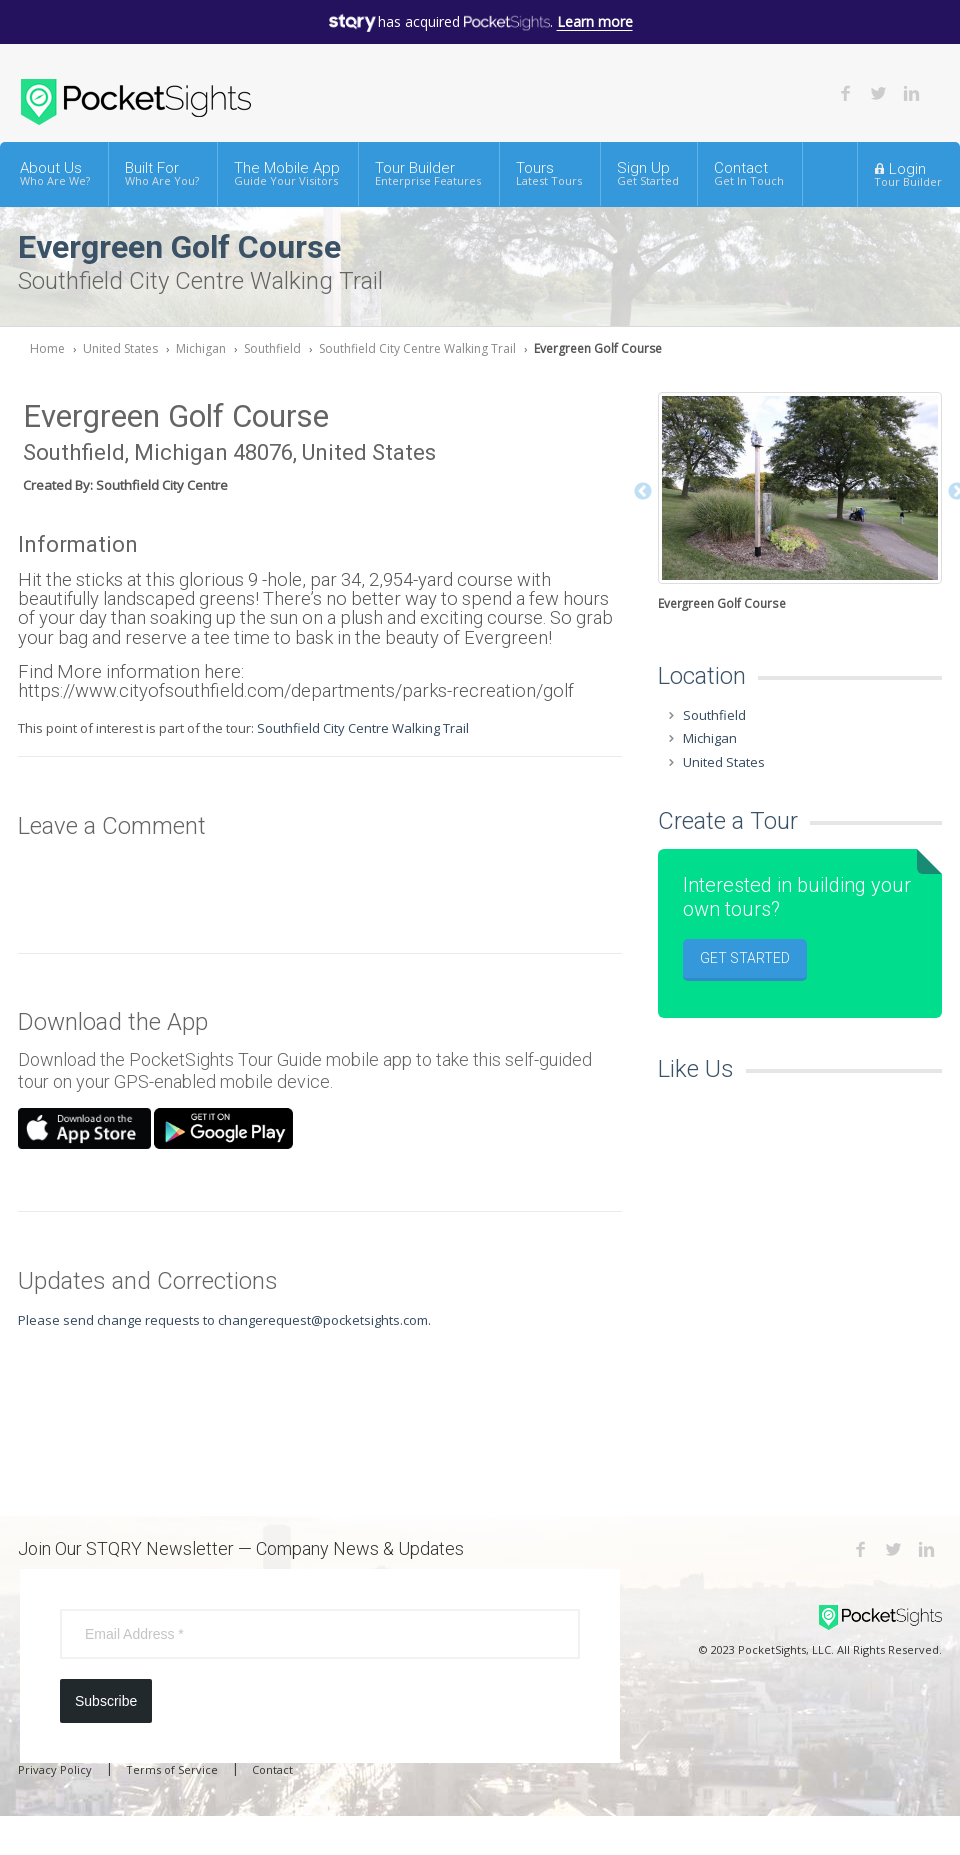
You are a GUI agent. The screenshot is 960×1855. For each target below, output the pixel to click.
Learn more (595, 21)
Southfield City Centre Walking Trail (417, 348)
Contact (749, 173)
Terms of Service (172, 1769)
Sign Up (648, 173)
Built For (162, 173)
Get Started (745, 958)
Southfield (272, 348)
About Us (55, 173)
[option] (800, 503)
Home (47, 348)
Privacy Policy (55, 1769)
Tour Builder (428, 173)
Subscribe (106, 1701)
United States (120, 348)
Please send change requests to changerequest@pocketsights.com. (224, 1320)
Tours (549, 173)
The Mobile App (287, 173)
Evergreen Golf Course (598, 348)
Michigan (201, 348)
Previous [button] (643, 492)
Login (908, 174)
